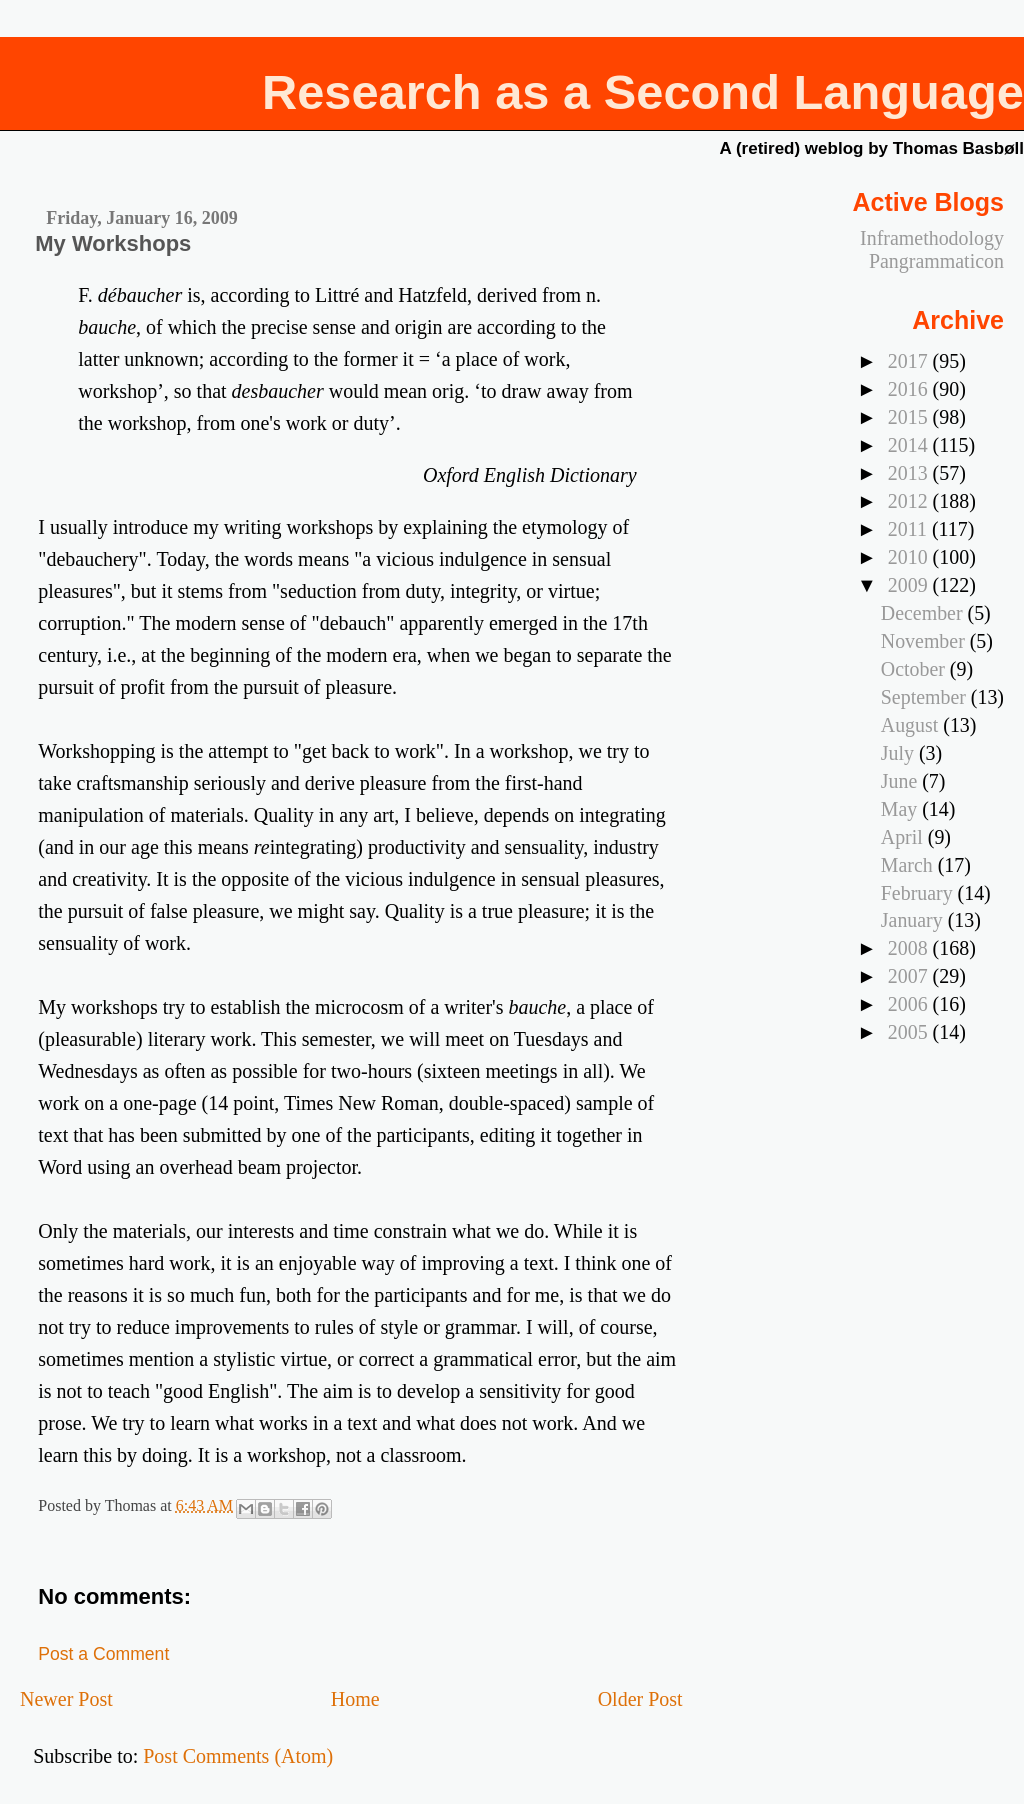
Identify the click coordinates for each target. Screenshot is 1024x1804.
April (904, 837)
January (914, 920)
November (925, 641)
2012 (910, 501)
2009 (910, 585)
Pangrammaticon (936, 261)
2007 (910, 976)
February (919, 893)
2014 (910, 445)
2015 (910, 417)
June (901, 781)
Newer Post (66, 1699)
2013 (910, 473)
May (901, 809)
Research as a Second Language (643, 92)
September (926, 697)
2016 (910, 389)
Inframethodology (932, 238)
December (924, 613)
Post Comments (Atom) (238, 1756)
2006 (910, 1004)
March (909, 865)
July (900, 753)
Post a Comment (103, 1654)
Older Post (640, 1699)
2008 (910, 948)
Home (355, 1699)
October (915, 669)
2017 (910, 361)
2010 (910, 557)
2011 (910, 529)
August (912, 725)
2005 (910, 1032)
